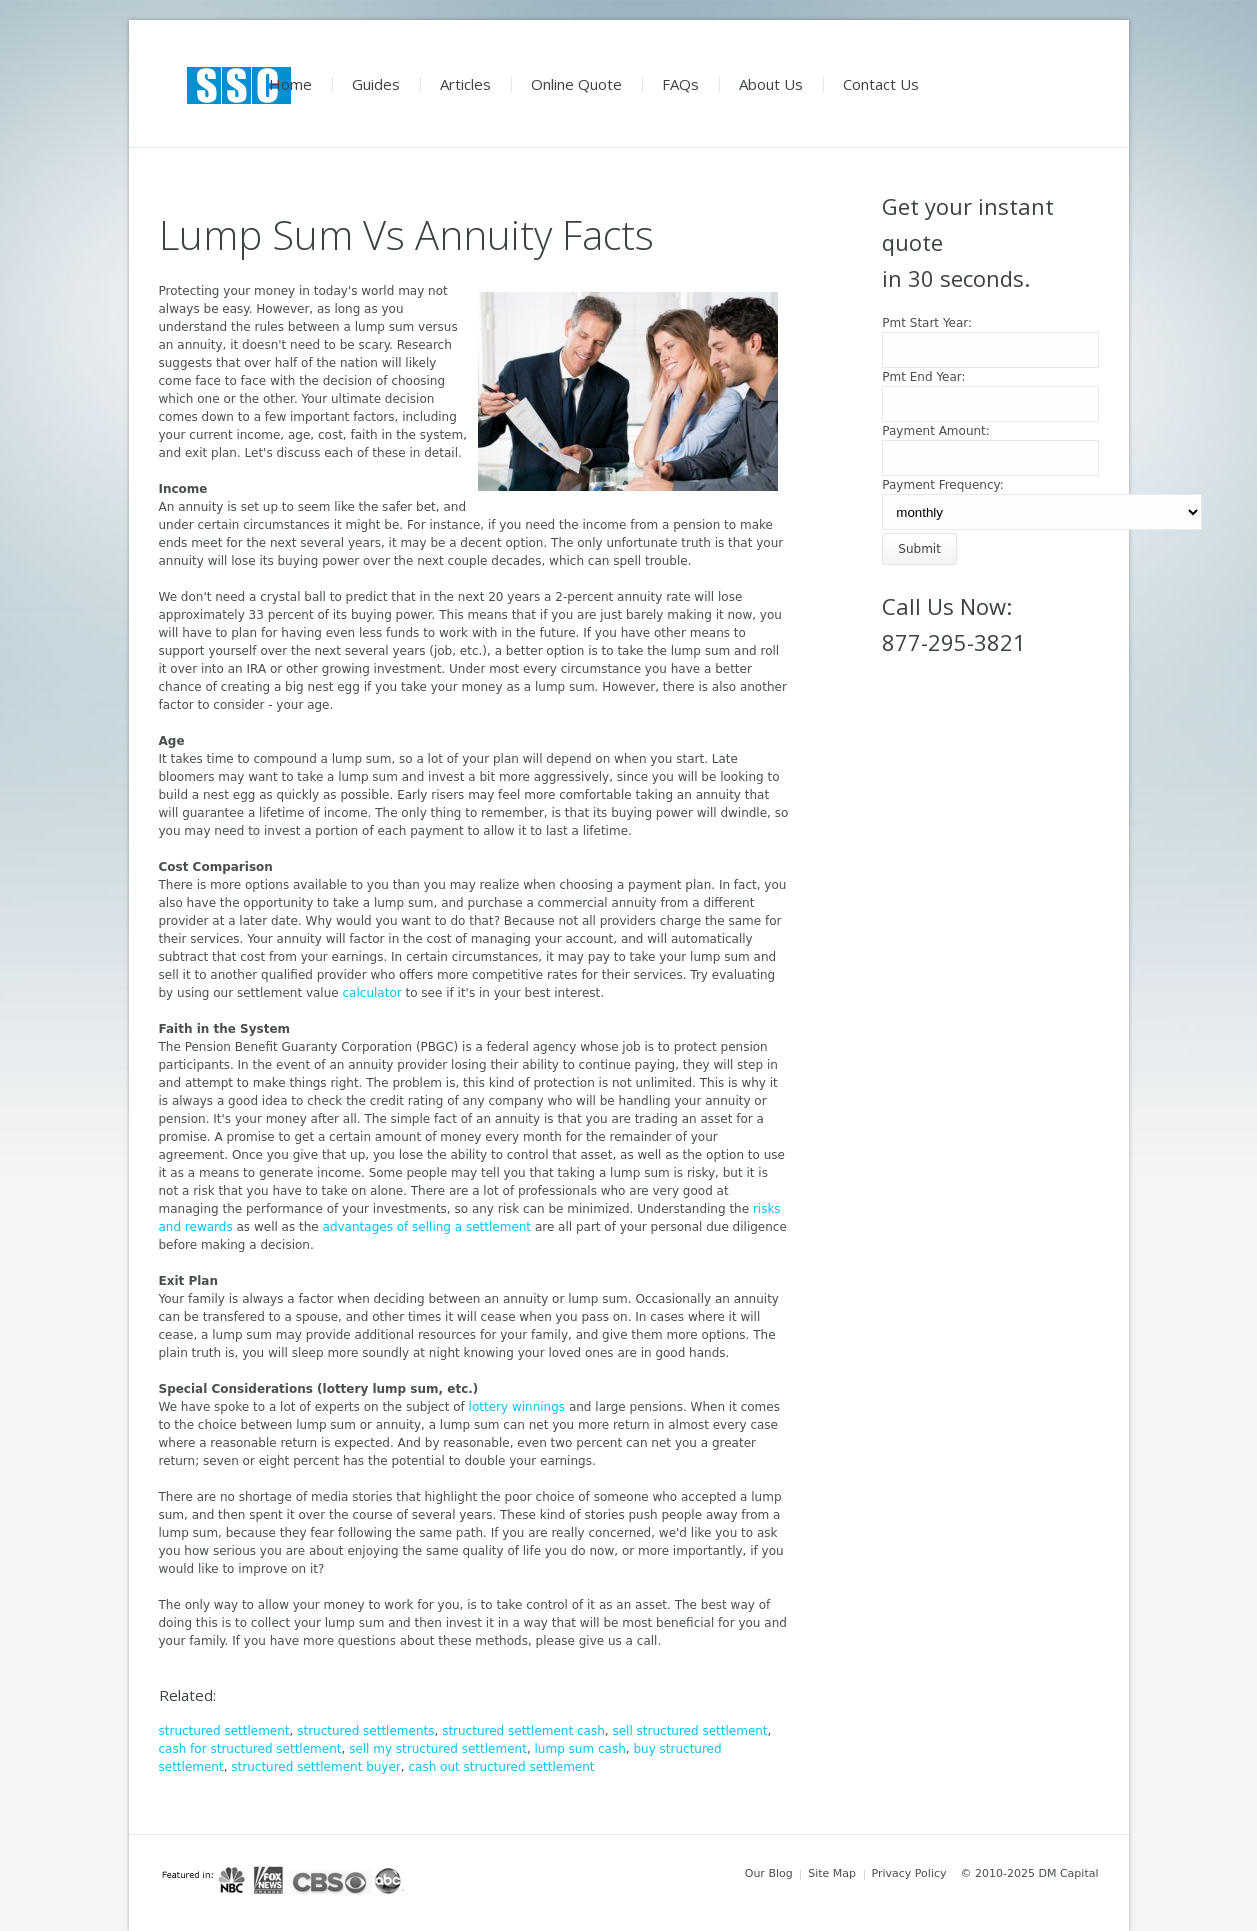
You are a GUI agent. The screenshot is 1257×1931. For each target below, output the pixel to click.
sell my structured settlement (438, 1749)
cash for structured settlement (250, 1749)
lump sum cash (580, 1749)
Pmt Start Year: (927, 323)
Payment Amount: (936, 431)
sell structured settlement (689, 1731)
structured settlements (365, 1731)
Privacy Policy (909, 1873)
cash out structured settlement (501, 1767)
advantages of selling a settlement (427, 1227)
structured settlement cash (523, 1731)
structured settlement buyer (316, 1767)
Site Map (832, 1873)
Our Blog (769, 1873)
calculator (372, 993)
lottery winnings (517, 1407)
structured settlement (224, 1731)
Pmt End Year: (923, 377)
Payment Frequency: (943, 485)
